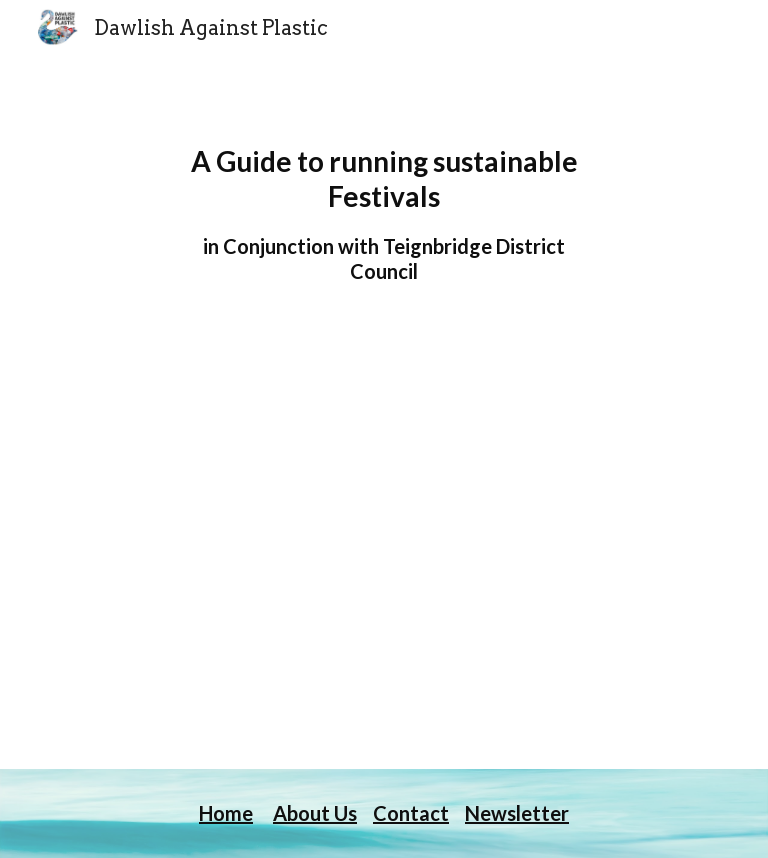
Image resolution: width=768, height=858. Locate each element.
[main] (383, 214)
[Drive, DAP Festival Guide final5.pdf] (383, 570)
